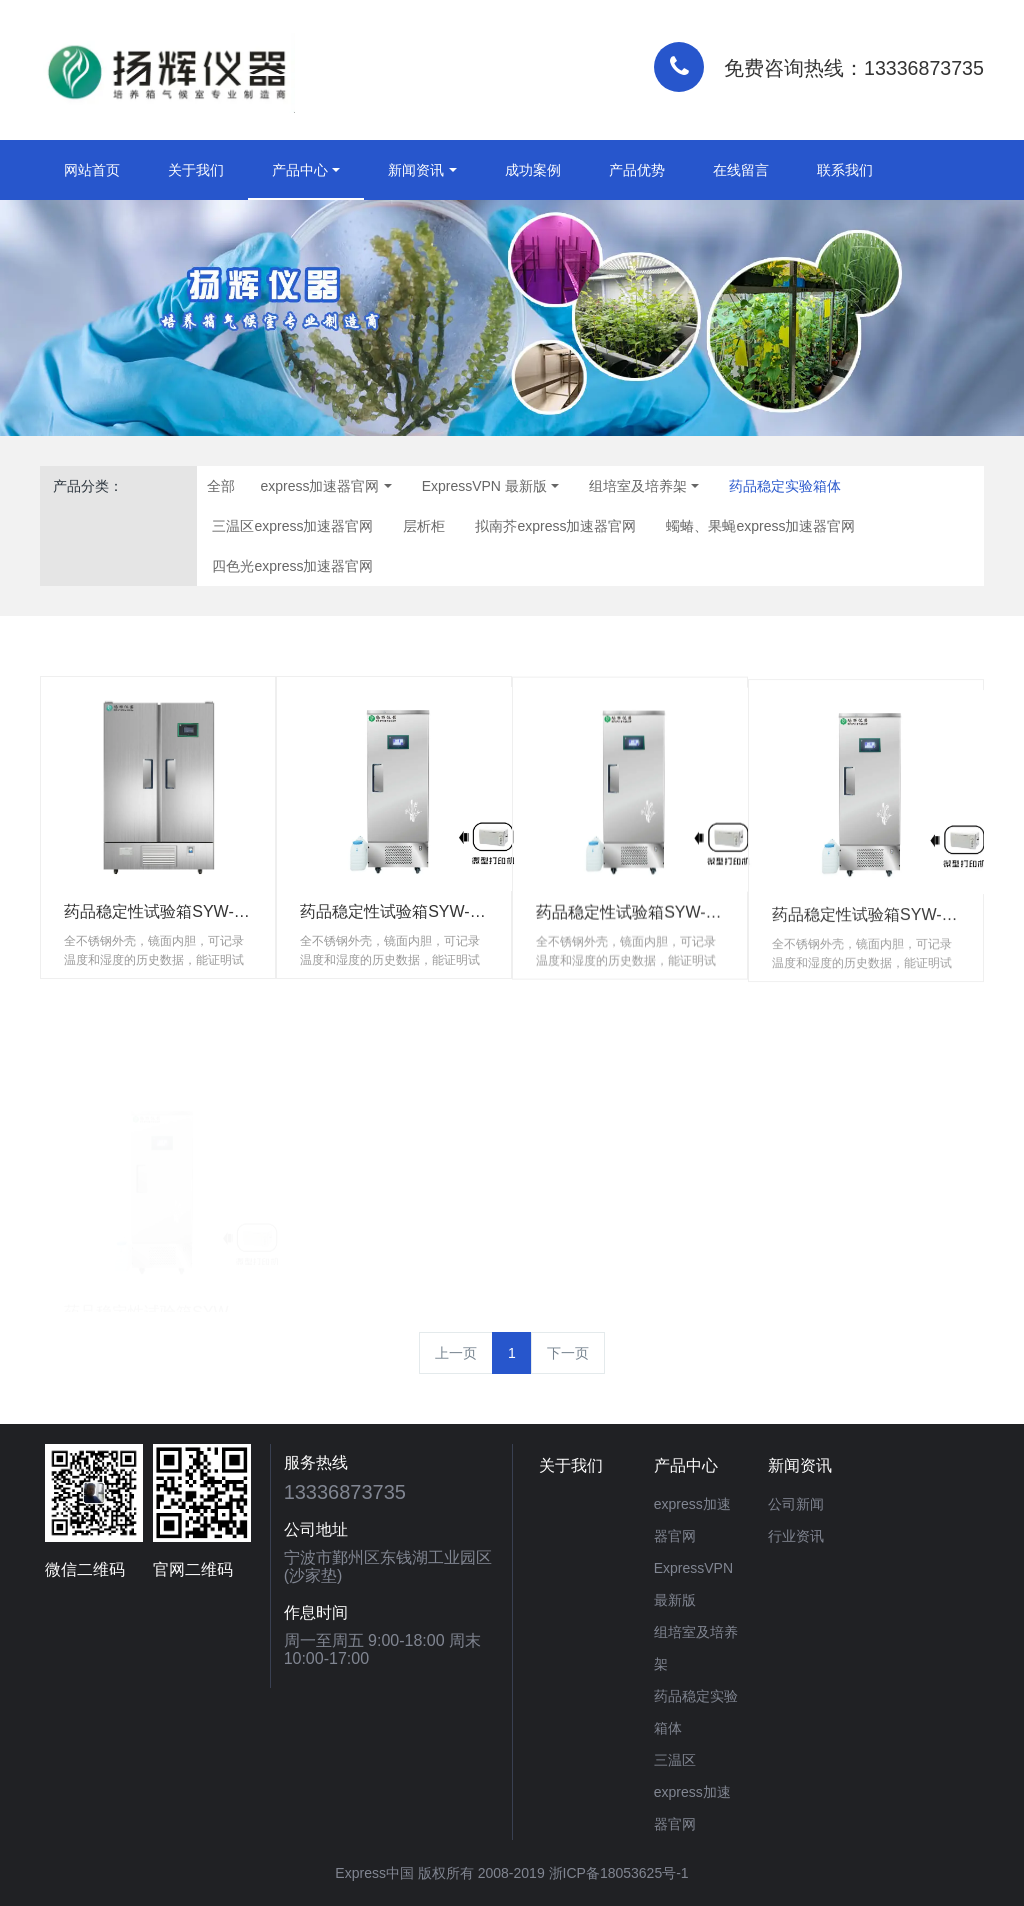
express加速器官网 (319, 486)
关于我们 (196, 170)
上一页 (456, 1353)
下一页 (568, 1353)
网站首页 (92, 170)
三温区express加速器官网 (292, 526)
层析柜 (424, 526)
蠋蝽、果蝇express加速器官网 (760, 526)
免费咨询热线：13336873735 (854, 68)
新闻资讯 (416, 170)
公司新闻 (796, 1504)
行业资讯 (796, 1536)
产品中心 (300, 170)
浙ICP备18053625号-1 (619, 1873)
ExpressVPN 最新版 (484, 486)
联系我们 (845, 170)
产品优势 (637, 170)
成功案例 (533, 170)
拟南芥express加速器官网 (555, 526)
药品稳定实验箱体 (785, 486)
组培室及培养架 (638, 486)
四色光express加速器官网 (292, 566)
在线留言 (741, 170)
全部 (221, 486)
